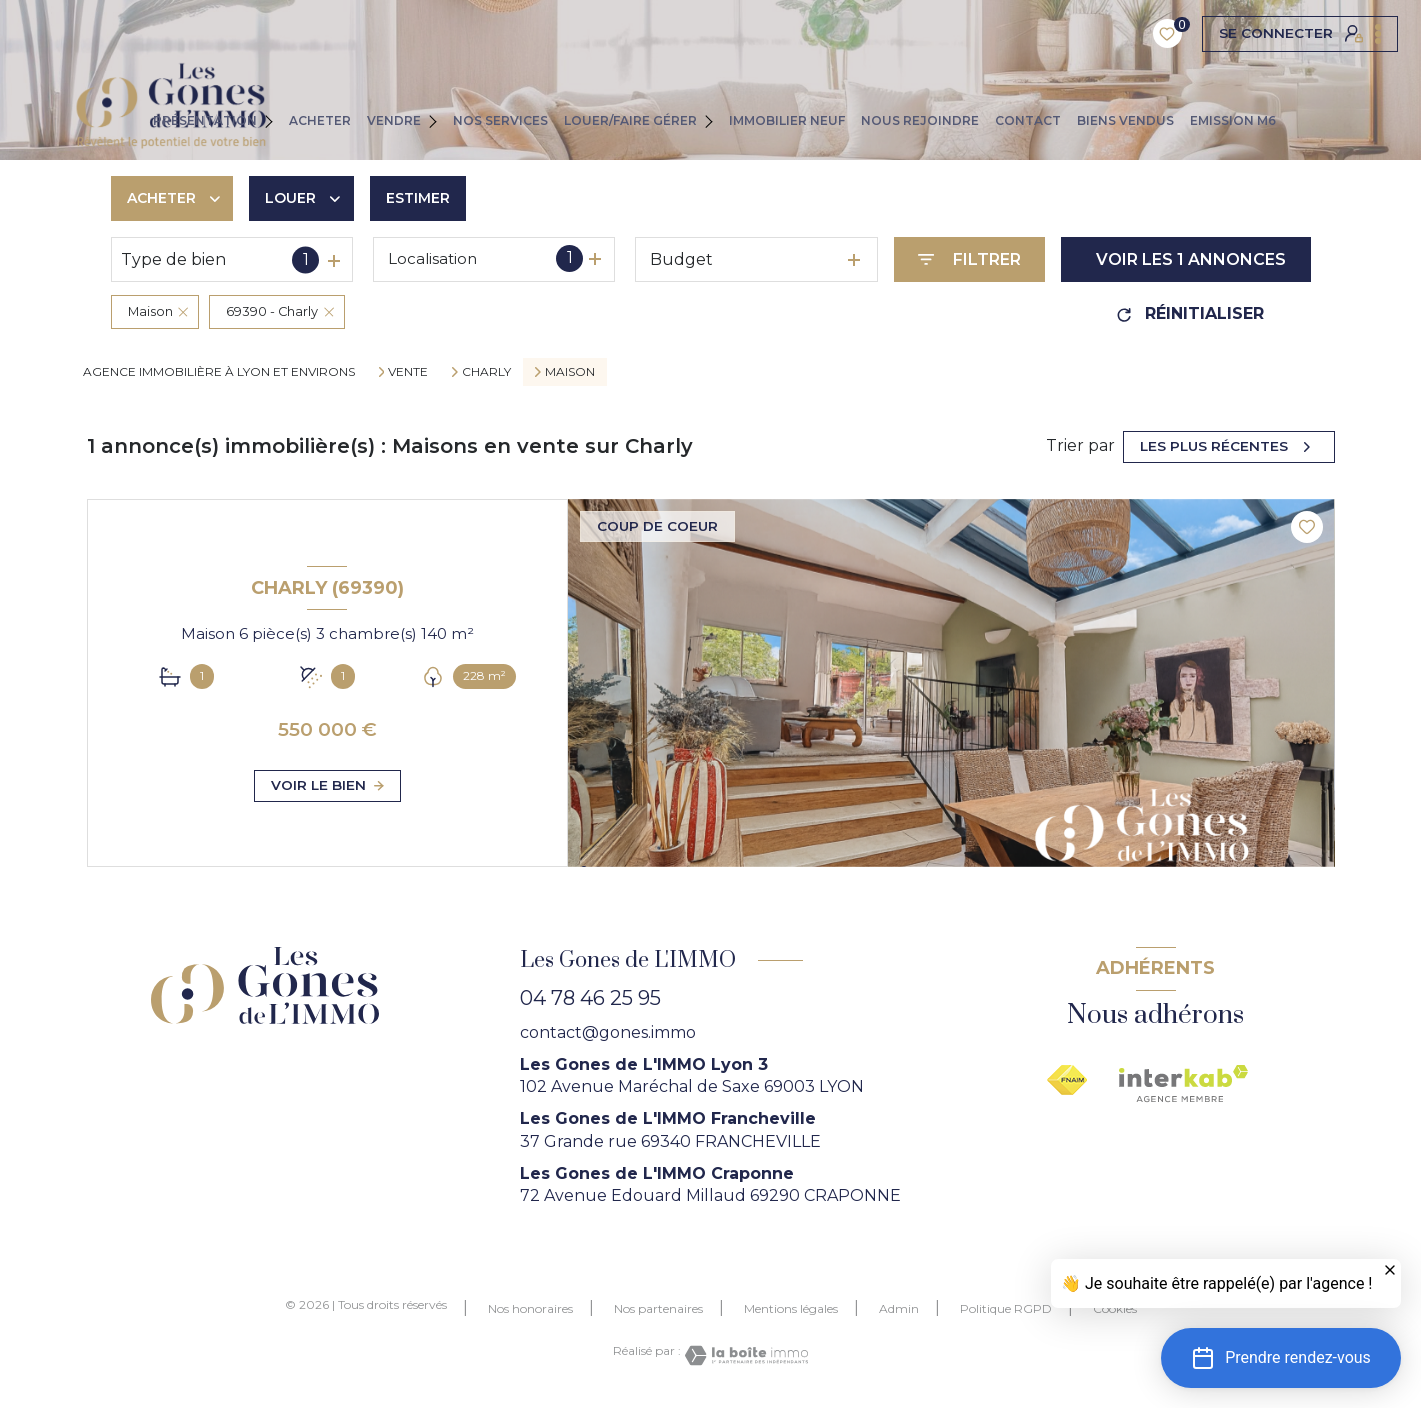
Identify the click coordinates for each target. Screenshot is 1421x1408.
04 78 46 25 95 (590, 998)
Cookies (1115, 1309)
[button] (1281, 1358)
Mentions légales (791, 1308)
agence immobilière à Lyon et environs (219, 371)
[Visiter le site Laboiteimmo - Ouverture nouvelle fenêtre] (745, 1355)
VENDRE (394, 120)
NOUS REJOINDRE (920, 120)
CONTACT (1028, 120)
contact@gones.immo (608, 1032)
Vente (408, 372)
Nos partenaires (658, 1308)
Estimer (418, 198)
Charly (486, 372)
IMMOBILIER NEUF (787, 120)
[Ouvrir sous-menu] (277, 120)
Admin (899, 1308)
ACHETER (320, 120)
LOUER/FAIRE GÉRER (630, 120)
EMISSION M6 (1233, 120)
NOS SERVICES (500, 120)
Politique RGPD (1006, 1308)
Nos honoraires (530, 1308)
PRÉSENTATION (205, 120)
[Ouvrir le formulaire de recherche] (969, 259)
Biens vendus (1125, 120)
